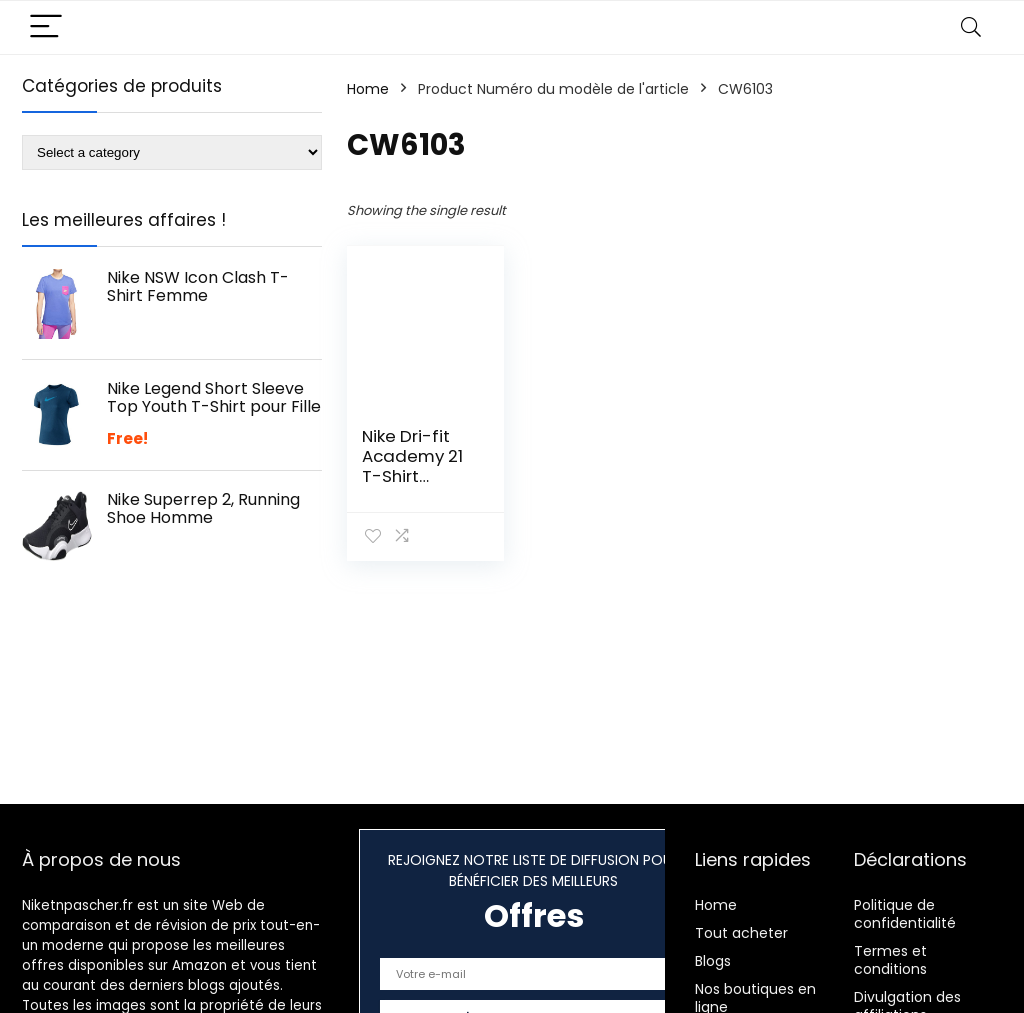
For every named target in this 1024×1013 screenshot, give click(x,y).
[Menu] (46, 27)
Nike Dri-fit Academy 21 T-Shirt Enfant (412, 466)
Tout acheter (741, 933)
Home (368, 89)
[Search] (971, 27)
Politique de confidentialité (905, 914)
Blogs (713, 961)
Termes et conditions (890, 960)
